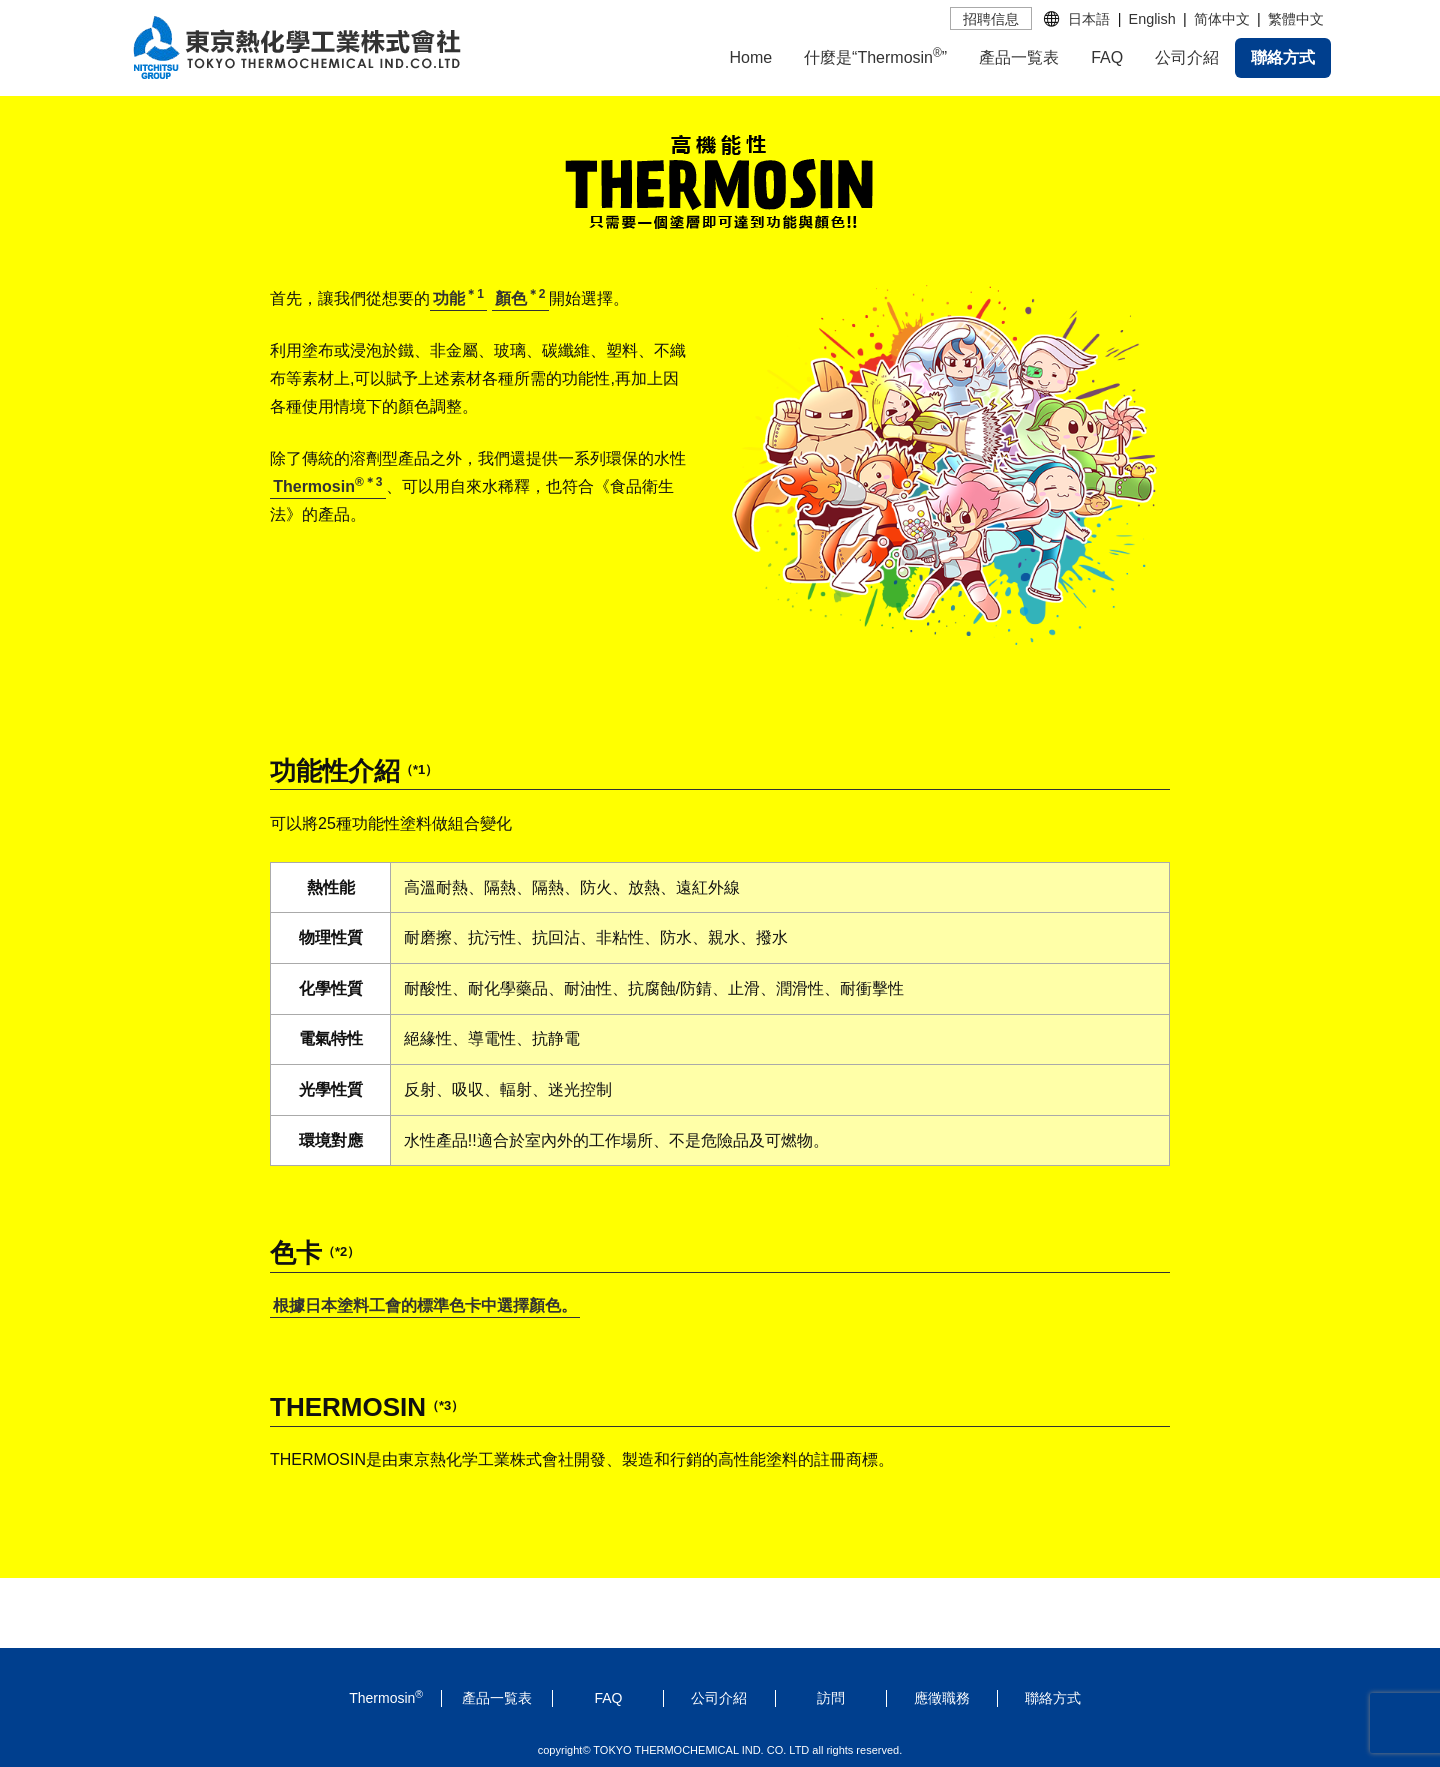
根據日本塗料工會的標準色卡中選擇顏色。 (425, 1305)
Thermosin (327, 486)
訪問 (831, 1698)
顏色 (520, 298)
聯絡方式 (1283, 57)
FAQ (1107, 57)
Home (750, 57)
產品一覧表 (1019, 57)
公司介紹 (1187, 57)
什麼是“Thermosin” (875, 56)
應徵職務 (942, 1698)
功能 (458, 298)
